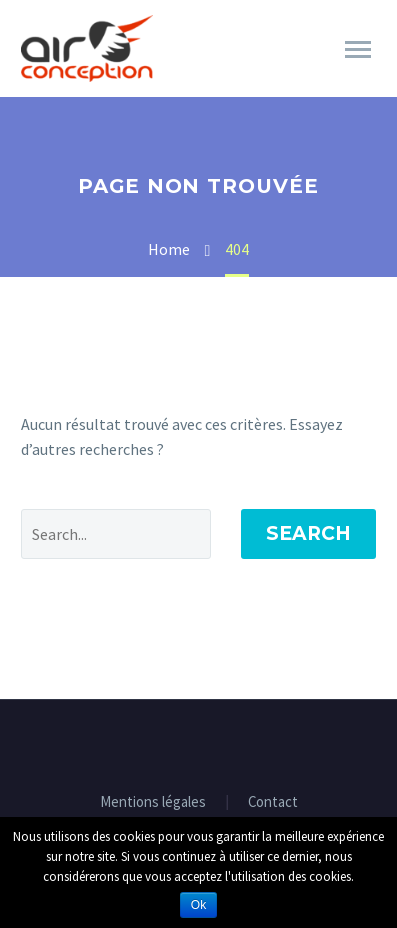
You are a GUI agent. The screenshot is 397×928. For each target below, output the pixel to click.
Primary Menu (358, 49)
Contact (273, 802)
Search (308, 533)
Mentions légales (153, 802)
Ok (198, 905)
